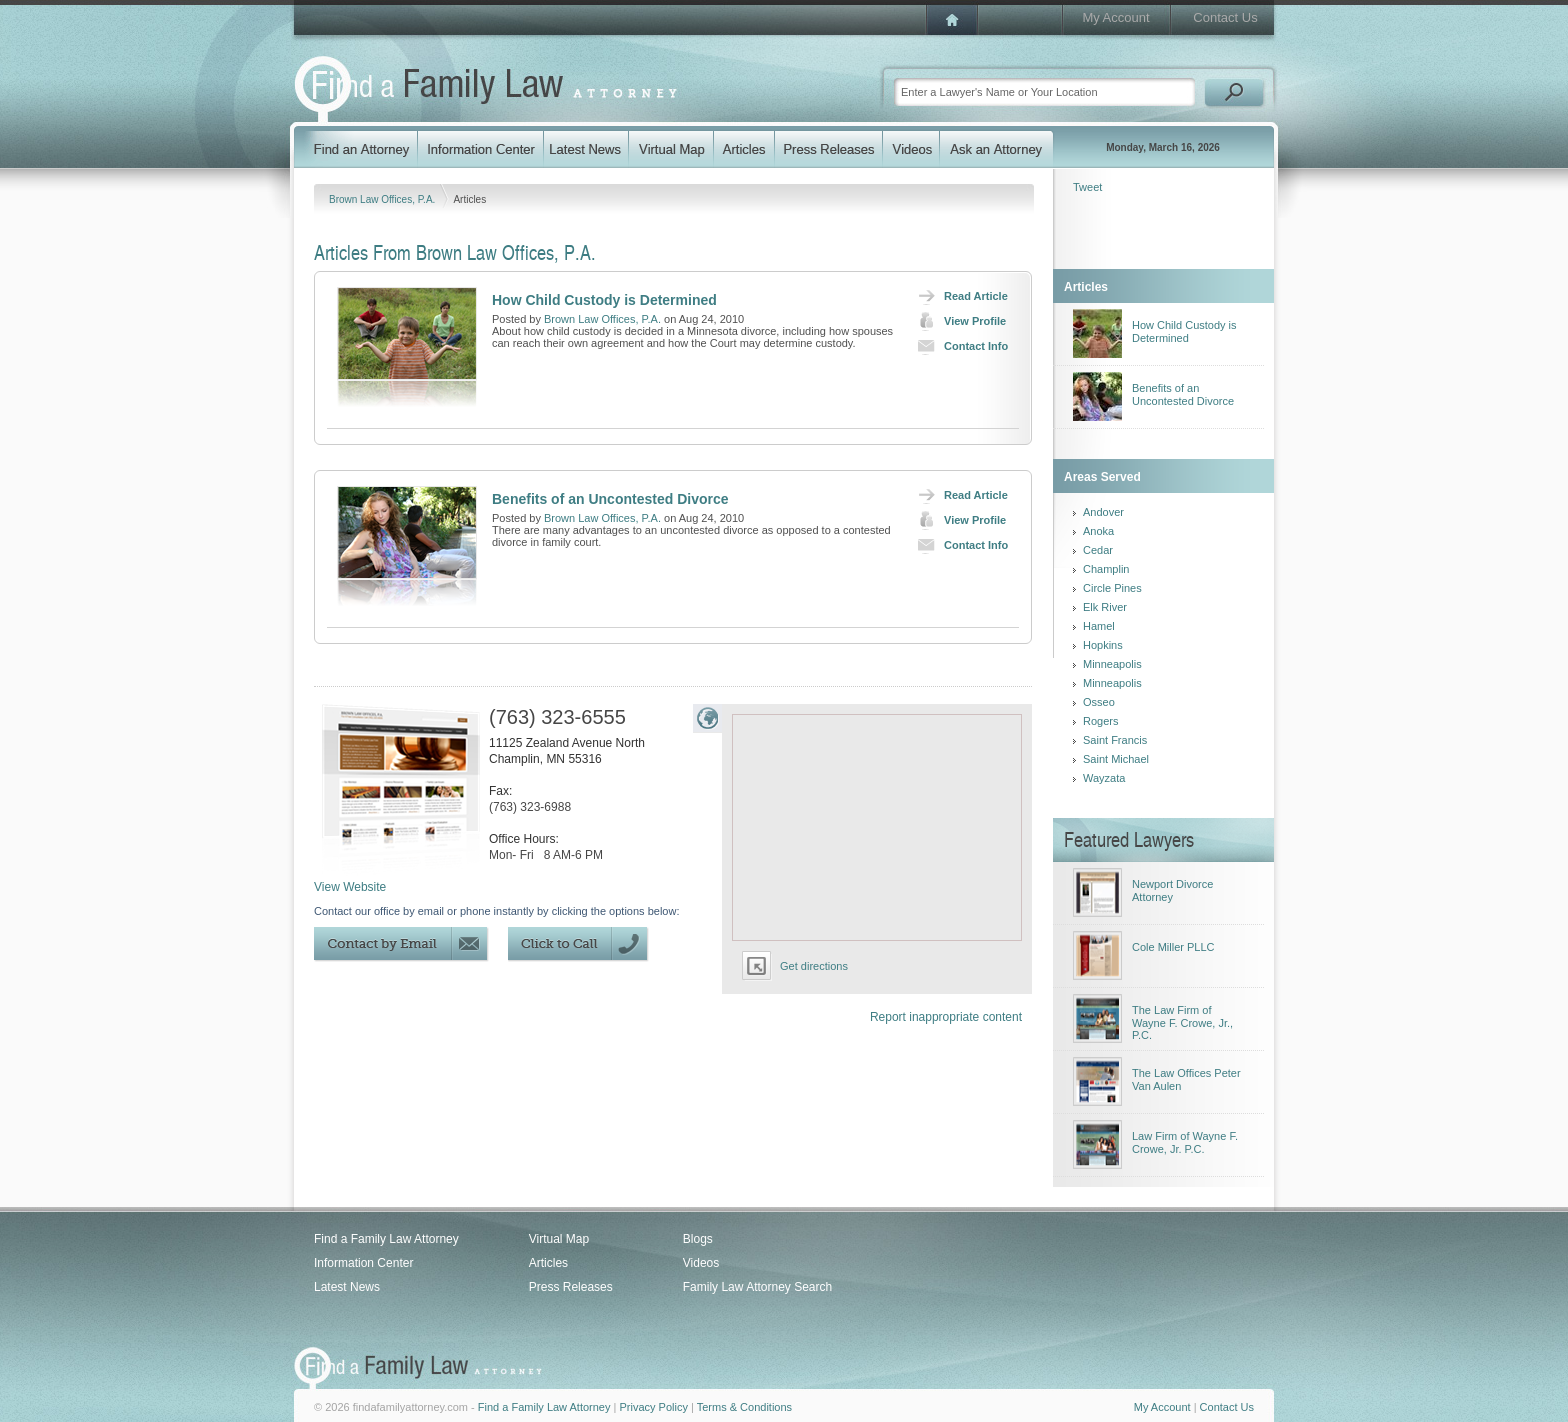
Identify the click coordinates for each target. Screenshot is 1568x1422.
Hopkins (1103, 645)
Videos (701, 1263)
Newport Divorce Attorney (1172, 890)
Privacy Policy (653, 1407)
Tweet (1087, 187)
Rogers (1100, 721)
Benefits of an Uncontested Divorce (610, 499)
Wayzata (1104, 778)
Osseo (1099, 702)
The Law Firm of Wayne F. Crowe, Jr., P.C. (1182, 1022)
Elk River (1105, 607)
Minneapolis (1112, 664)
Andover (1103, 512)
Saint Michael (1116, 759)
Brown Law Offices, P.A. (383, 199)
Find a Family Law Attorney (386, 1239)
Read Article (958, 296)
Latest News (347, 1287)
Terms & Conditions (744, 1407)
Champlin (1106, 569)
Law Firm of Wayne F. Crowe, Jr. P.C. (1185, 1142)
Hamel (1099, 626)
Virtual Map (559, 1239)
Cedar (1098, 550)
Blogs (698, 1239)
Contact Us (1225, 17)
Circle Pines (1112, 588)
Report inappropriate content (946, 1017)
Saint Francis (1115, 740)
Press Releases (571, 1287)
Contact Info (958, 346)
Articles (548, 1263)
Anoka (1098, 531)
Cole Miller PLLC (1173, 947)
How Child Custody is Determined (604, 300)
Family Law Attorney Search (757, 1287)
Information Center (363, 1263)
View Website (350, 887)
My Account (1115, 17)
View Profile (957, 321)
